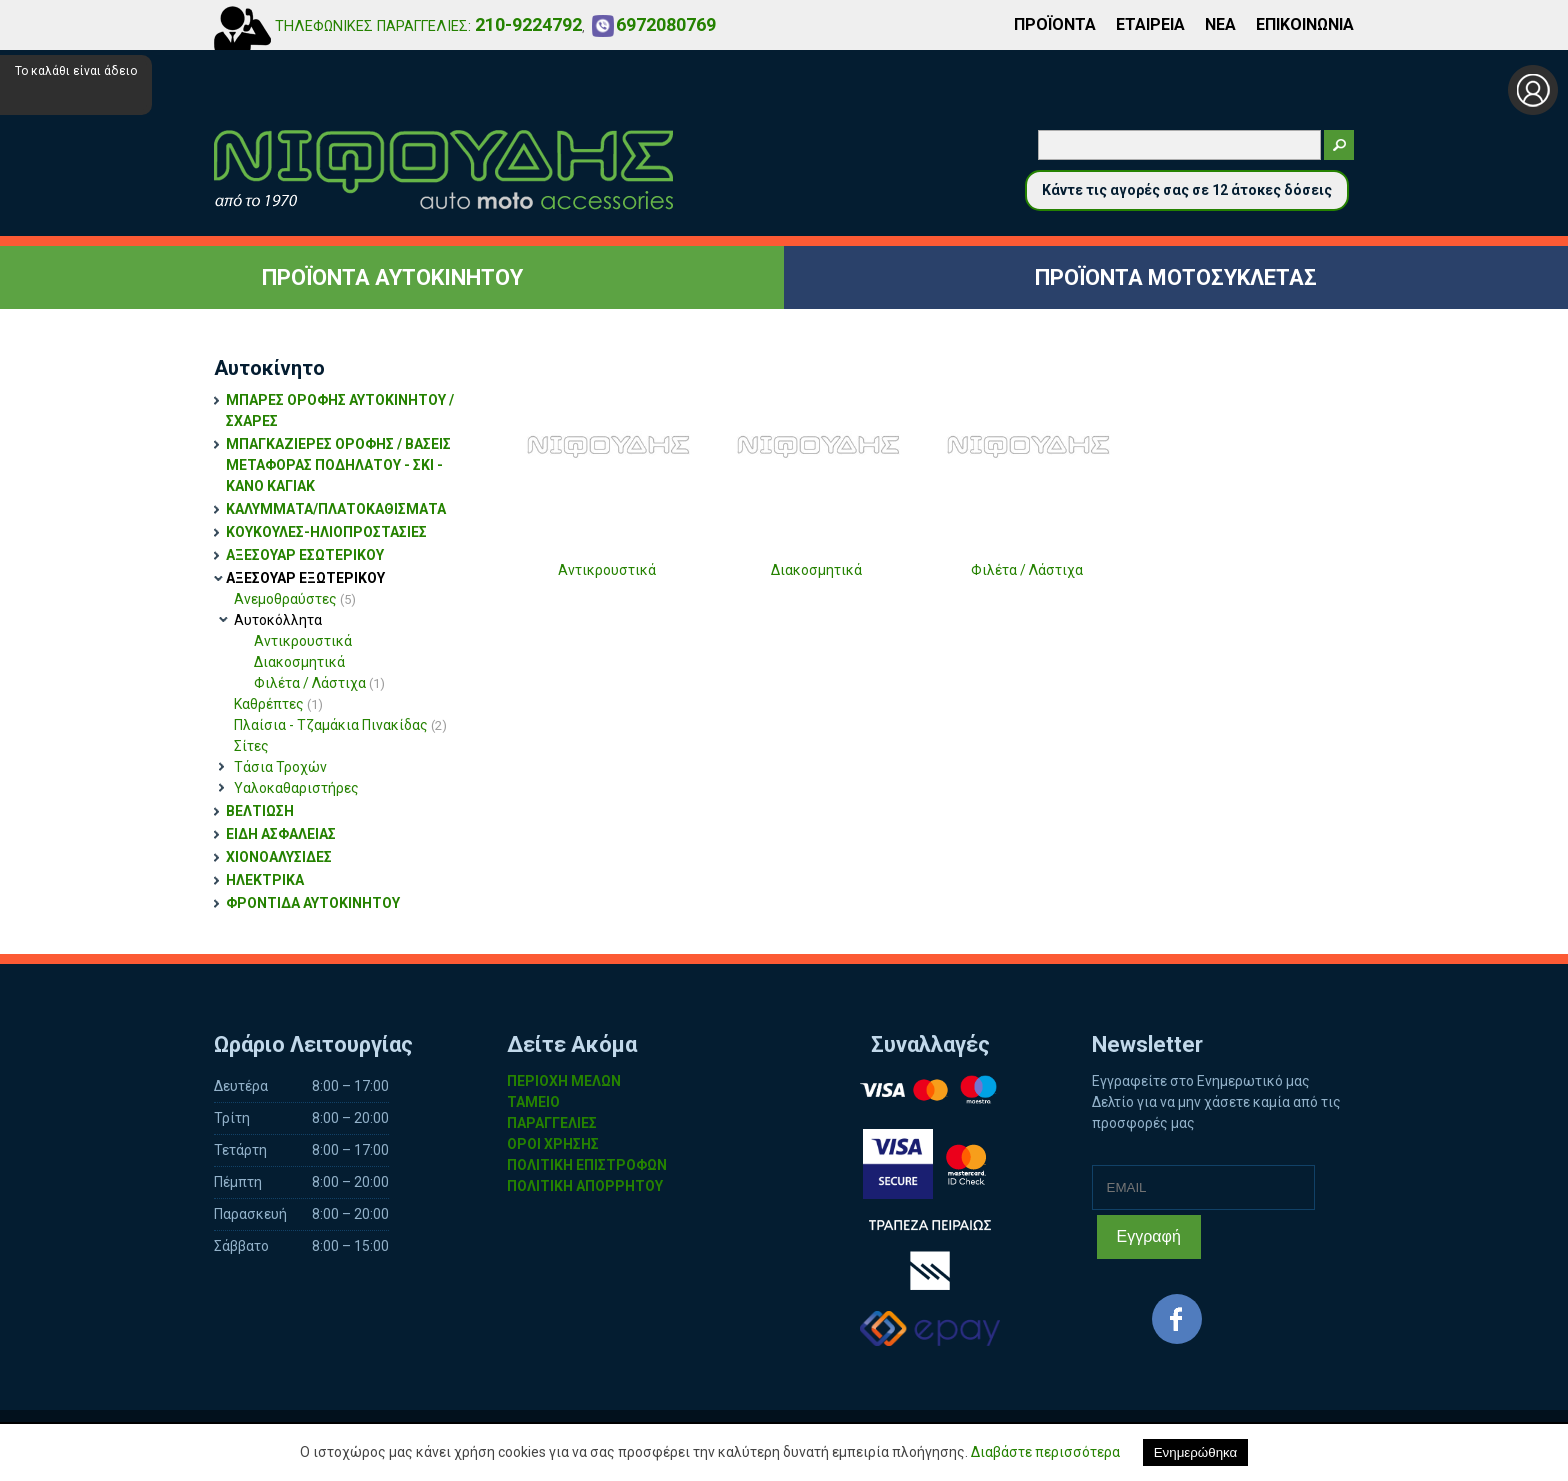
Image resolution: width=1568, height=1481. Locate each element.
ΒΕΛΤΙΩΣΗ (260, 811)
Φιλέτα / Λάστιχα (319, 683)
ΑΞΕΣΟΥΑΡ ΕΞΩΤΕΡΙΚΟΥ (305, 578)
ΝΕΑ (1220, 24)
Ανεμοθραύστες (295, 599)
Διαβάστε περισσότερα (1045, 1452)
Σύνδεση (1533, 90)
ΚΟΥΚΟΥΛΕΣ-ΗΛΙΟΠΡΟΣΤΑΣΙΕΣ (326, 532)
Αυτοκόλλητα (278, 620)
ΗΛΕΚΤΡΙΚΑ (265, 880)
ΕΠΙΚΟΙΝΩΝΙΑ (1305, 24)
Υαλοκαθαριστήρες (296, 788)
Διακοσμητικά (299, 662)
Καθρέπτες (278, 704)
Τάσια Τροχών (280, 767)
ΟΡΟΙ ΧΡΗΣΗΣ (553, 1144)
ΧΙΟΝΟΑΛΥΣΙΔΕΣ (279, 857)
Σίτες (251, 746)
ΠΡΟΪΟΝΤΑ (1055, 24)
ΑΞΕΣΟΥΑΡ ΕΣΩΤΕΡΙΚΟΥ (305, 555)
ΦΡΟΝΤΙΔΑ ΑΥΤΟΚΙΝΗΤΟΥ (313, 903)
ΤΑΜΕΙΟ (533, 1102)
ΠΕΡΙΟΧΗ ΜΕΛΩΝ (564, 1081)
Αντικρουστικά (303, 641)
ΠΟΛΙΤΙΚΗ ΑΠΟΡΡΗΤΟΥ (585, 1186)
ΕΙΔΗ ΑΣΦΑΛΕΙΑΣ (281, 834)
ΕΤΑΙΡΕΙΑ (1150, 24)
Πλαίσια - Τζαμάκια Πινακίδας (340, 725)
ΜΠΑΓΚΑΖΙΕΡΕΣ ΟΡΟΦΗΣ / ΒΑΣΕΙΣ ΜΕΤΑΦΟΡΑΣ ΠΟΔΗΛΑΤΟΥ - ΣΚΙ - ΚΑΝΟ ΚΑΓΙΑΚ (338, 465)
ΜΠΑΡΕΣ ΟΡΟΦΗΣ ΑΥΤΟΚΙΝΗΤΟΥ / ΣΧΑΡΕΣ (340, 410)
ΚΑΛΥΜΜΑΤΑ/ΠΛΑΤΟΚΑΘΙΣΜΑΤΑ (336, 509)
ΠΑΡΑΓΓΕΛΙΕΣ (552, 1123)
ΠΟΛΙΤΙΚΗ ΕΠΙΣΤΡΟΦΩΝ (587, 1165)
